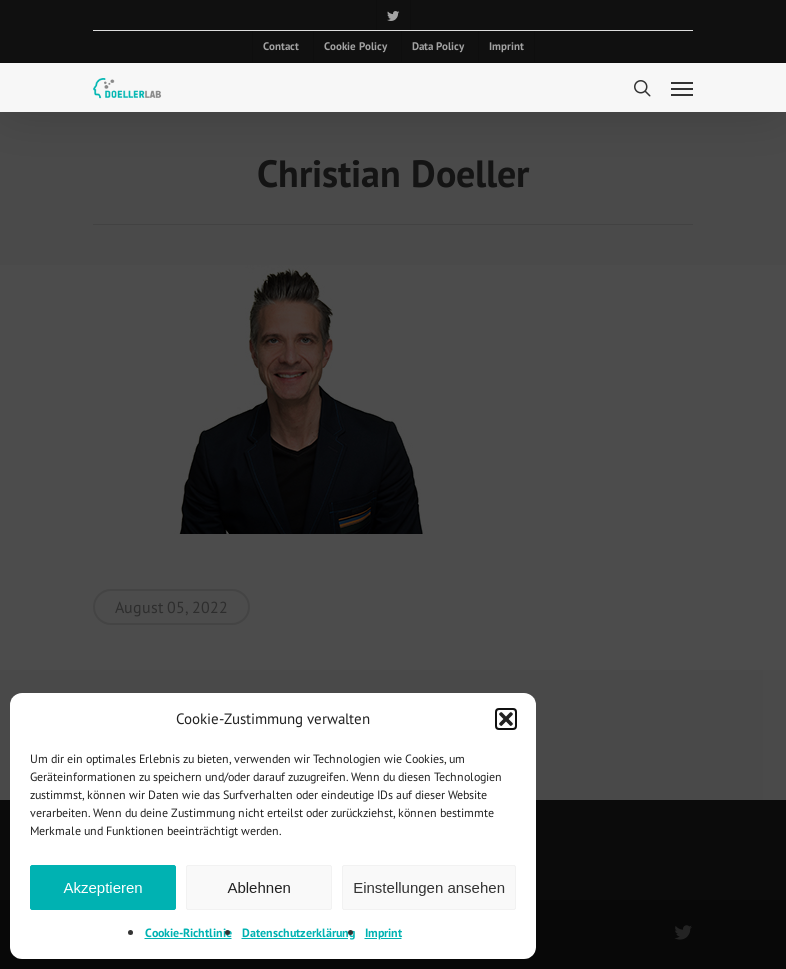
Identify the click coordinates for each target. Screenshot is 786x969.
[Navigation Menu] (682, 88)
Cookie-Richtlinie (188, 932)
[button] (506, 719)
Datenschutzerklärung (298, 932)
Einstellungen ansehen (429, 887)
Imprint (383, 932)
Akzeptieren (102, 887)
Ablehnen (258, 887)
